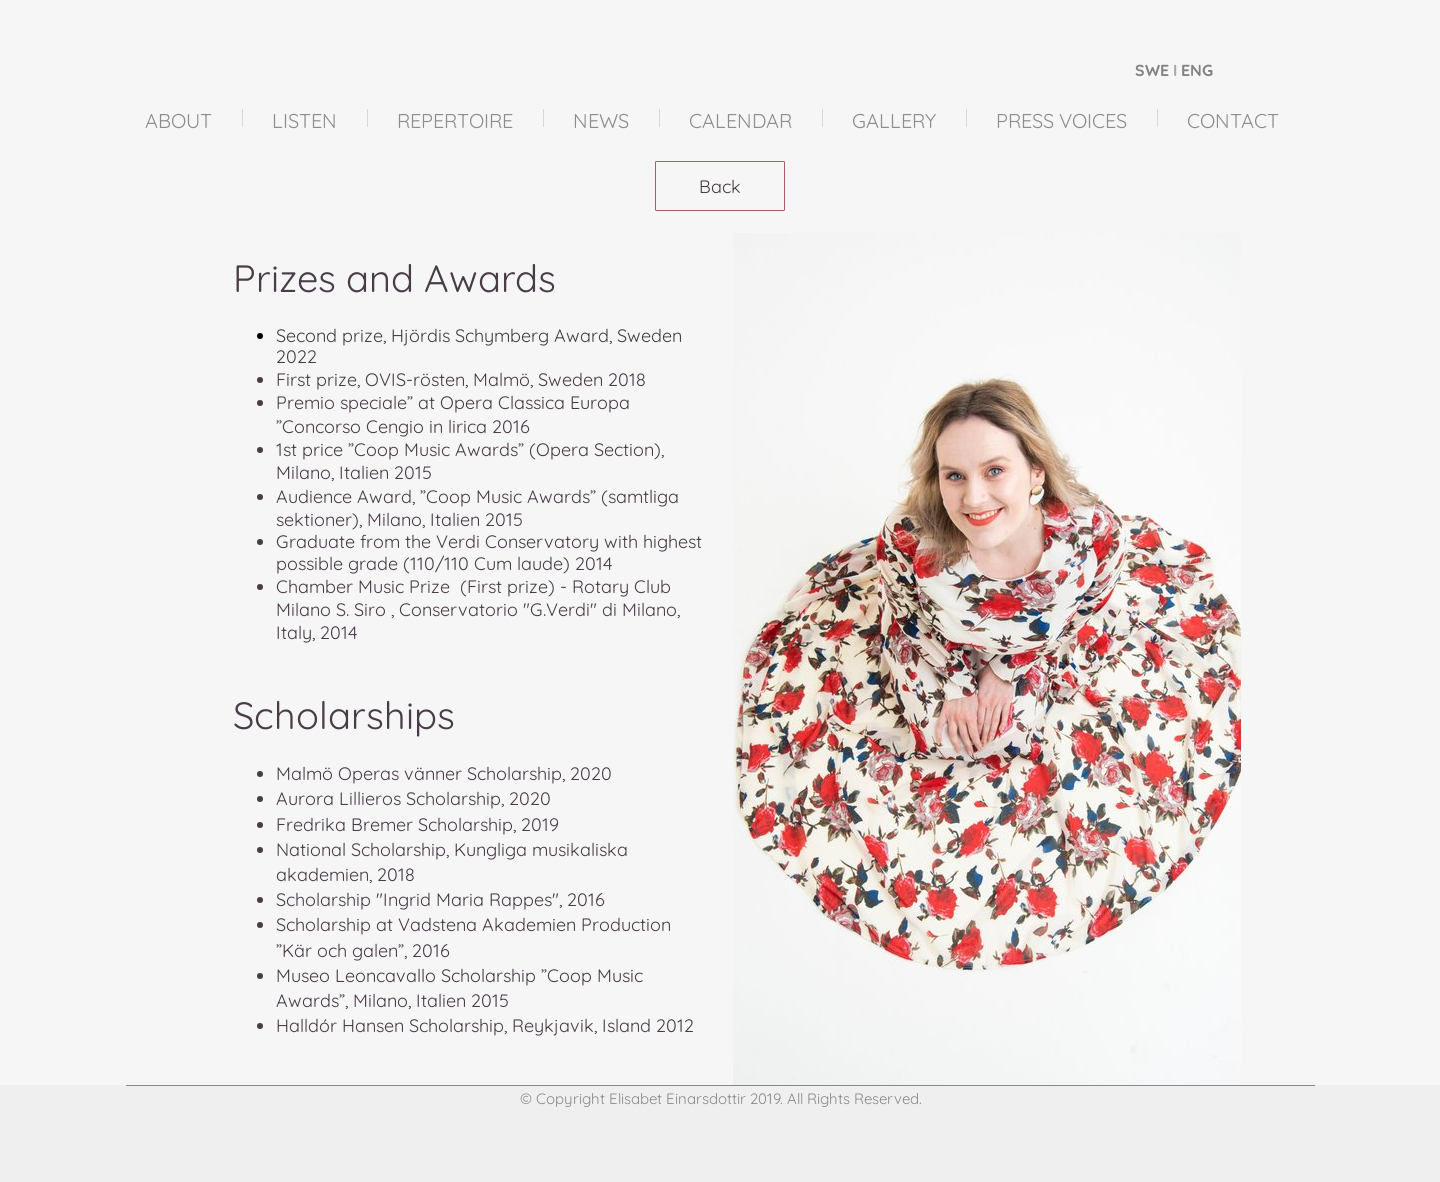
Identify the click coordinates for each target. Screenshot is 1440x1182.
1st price (309, 449)
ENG (1197, 70)
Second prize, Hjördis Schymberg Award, (446, 335)
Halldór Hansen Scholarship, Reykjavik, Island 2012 (485, 1025)
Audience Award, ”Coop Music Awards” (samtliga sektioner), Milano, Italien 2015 (477, 508)
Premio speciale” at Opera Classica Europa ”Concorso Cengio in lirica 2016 (453, 414)
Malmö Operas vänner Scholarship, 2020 (444, 773)
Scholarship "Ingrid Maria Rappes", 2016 (440, 899)
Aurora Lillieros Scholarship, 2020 (413, 798)
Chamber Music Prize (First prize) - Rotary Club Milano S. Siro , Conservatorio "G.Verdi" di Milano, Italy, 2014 (480, 610)
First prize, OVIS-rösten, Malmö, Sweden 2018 (461, 379)
